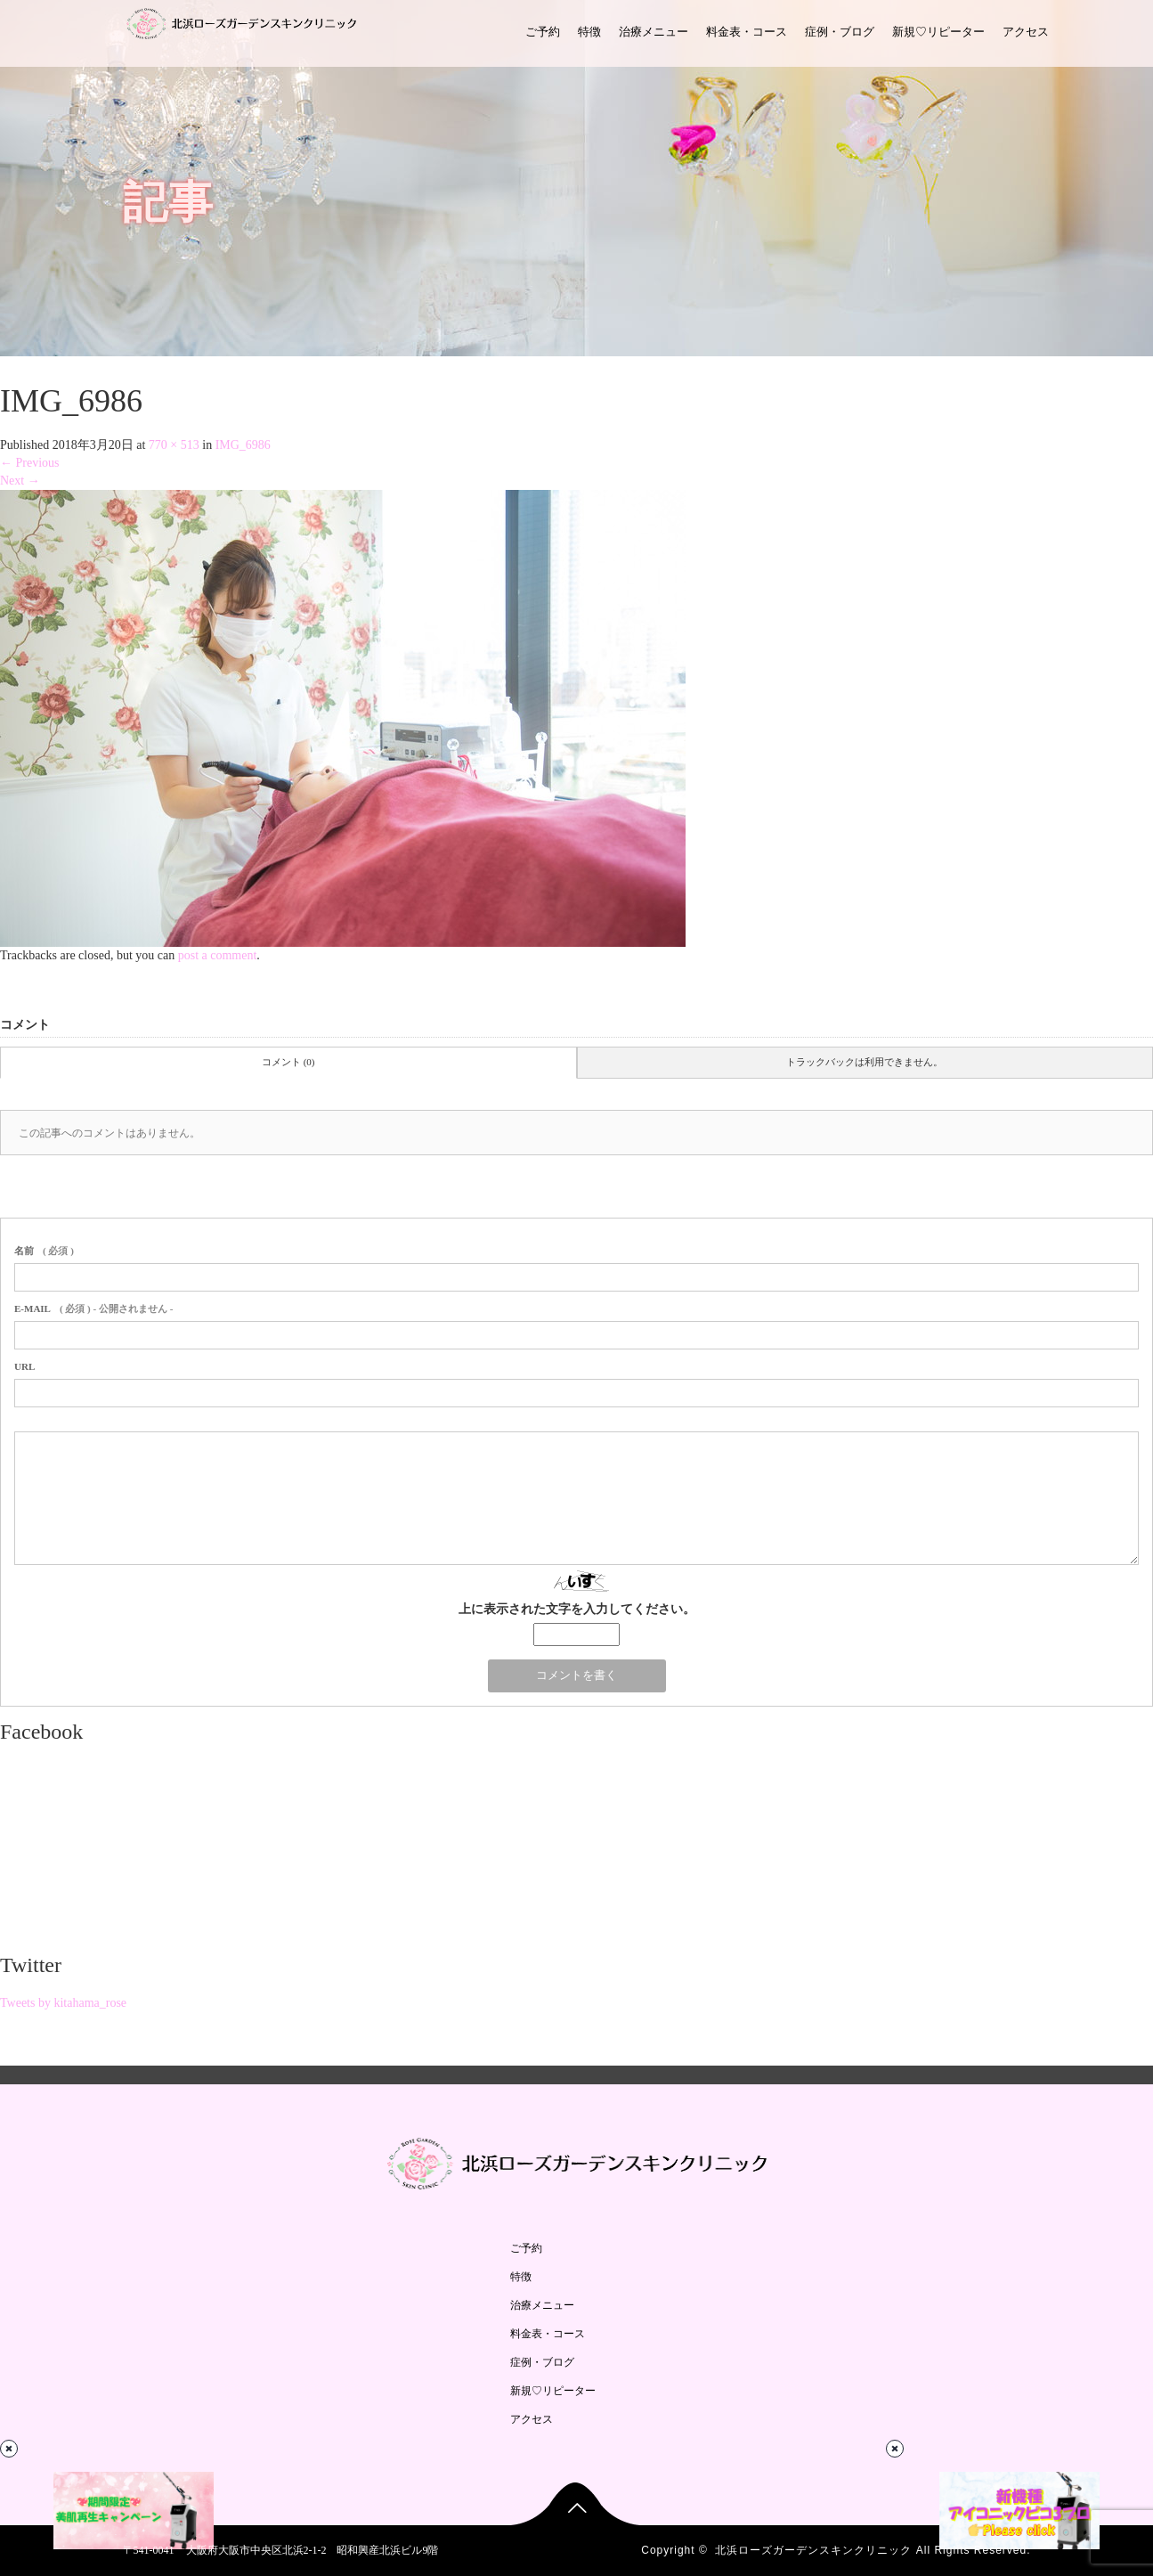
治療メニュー (653, 31)
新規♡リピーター (938, 31)
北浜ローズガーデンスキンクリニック (813, 2550)
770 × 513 (174, 445)
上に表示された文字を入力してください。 (577, 1609)
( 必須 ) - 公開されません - (93, 1308)
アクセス (1026, 31)
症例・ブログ (839, 31)
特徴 (589, 31)
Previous (30, 462)
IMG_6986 (243, 445)
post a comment (217, 955)
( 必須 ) (44, 1250)
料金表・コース (746, 31)
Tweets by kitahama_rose (63, 2002)
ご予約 (542, 31)
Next (20, 480)
